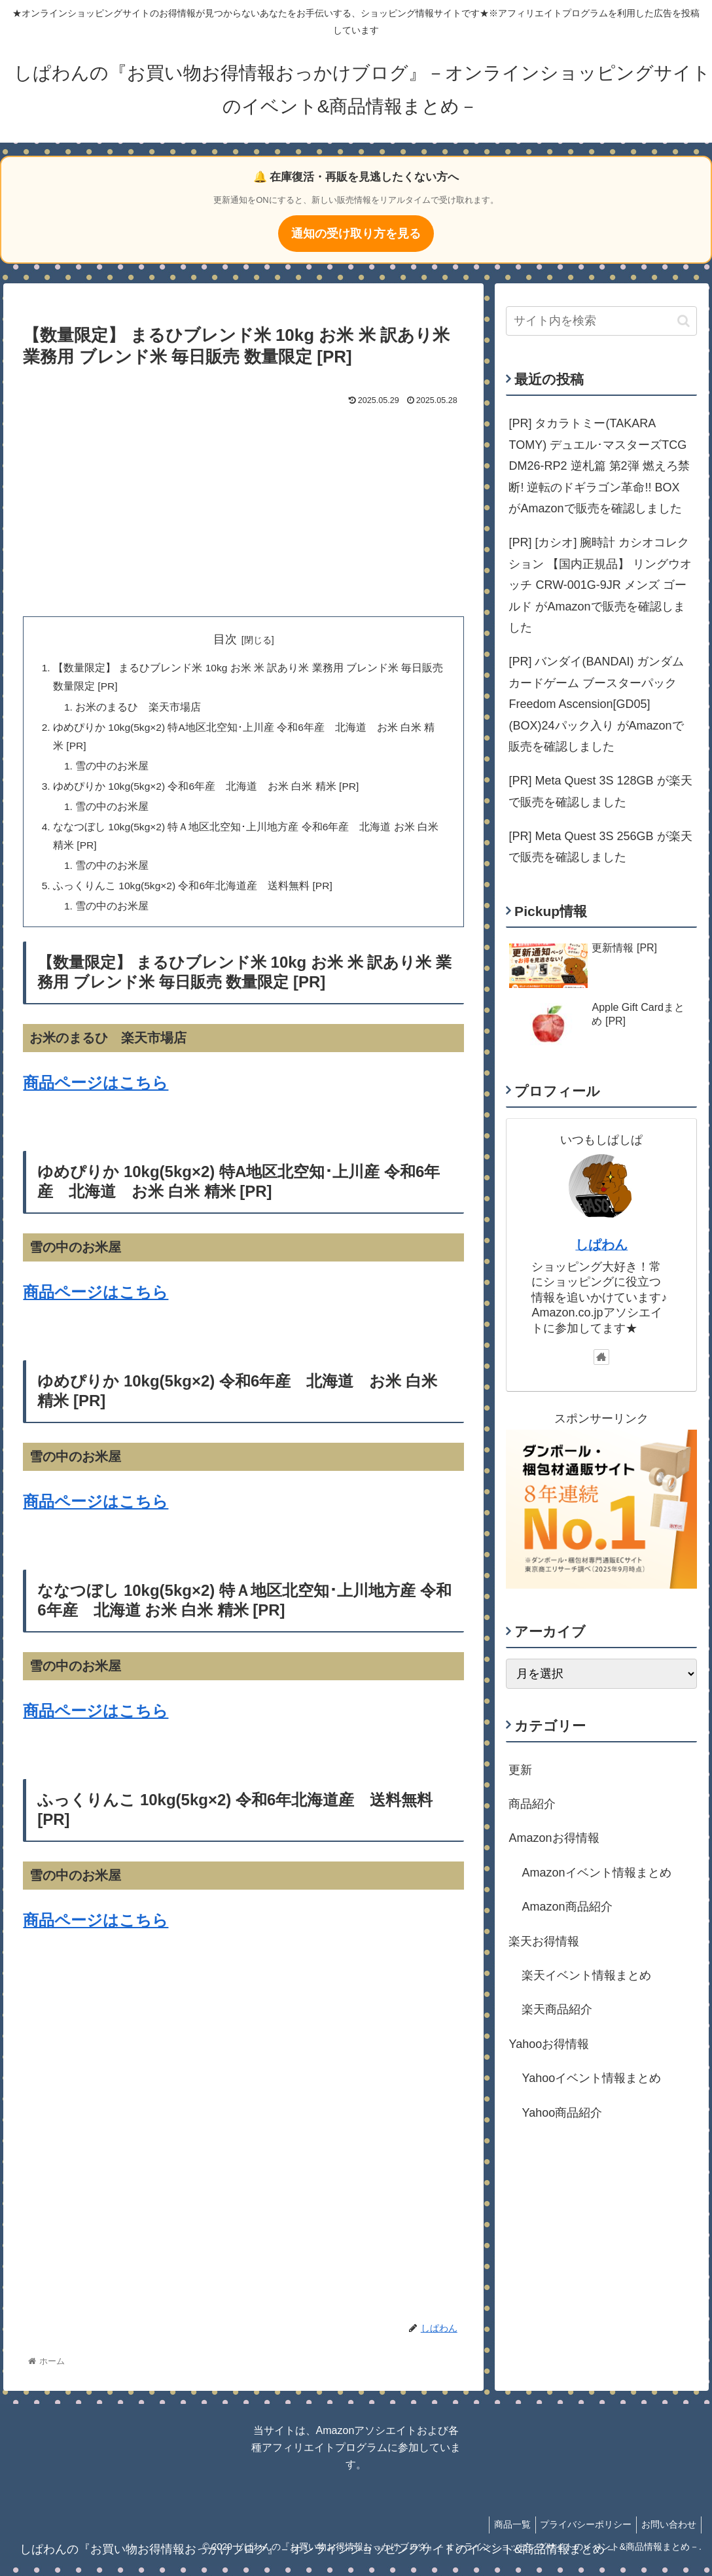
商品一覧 (502, 2535)
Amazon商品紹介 (567, 1906)
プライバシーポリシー (580, 2535)
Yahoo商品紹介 (562, 2112)
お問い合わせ (666, 2535)
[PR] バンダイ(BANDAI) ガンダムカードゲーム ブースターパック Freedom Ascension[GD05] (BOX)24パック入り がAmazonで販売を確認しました (596, 704)
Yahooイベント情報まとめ (591, 2078)
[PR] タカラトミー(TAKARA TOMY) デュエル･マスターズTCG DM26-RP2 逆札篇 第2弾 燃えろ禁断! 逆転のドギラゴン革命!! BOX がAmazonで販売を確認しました (598, 466)
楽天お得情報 (543, 1941)
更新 (520, 1769)
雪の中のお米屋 (113, 770)
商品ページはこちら (95, 1094)
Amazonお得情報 (553, 1837)
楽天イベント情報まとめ (586, 1975)
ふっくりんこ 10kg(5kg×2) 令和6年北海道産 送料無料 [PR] (195, 896)
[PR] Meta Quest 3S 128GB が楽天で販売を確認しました (600, 791)
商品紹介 (532, 1803)
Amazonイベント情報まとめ (596, 1872)
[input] (601, 321)
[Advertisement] (244, 508)
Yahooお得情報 (548, 2044)
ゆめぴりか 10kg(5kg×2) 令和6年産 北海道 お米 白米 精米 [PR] (208, 792)
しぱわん (601, 1244)
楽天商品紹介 (557, 2009)
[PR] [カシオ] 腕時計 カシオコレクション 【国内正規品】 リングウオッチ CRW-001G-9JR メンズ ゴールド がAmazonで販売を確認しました (600, 585)
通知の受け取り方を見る (356, 233)
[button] (683, 320)
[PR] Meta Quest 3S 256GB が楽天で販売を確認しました (600, 847)
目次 (225, 639)
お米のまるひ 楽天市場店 (139, 709)
